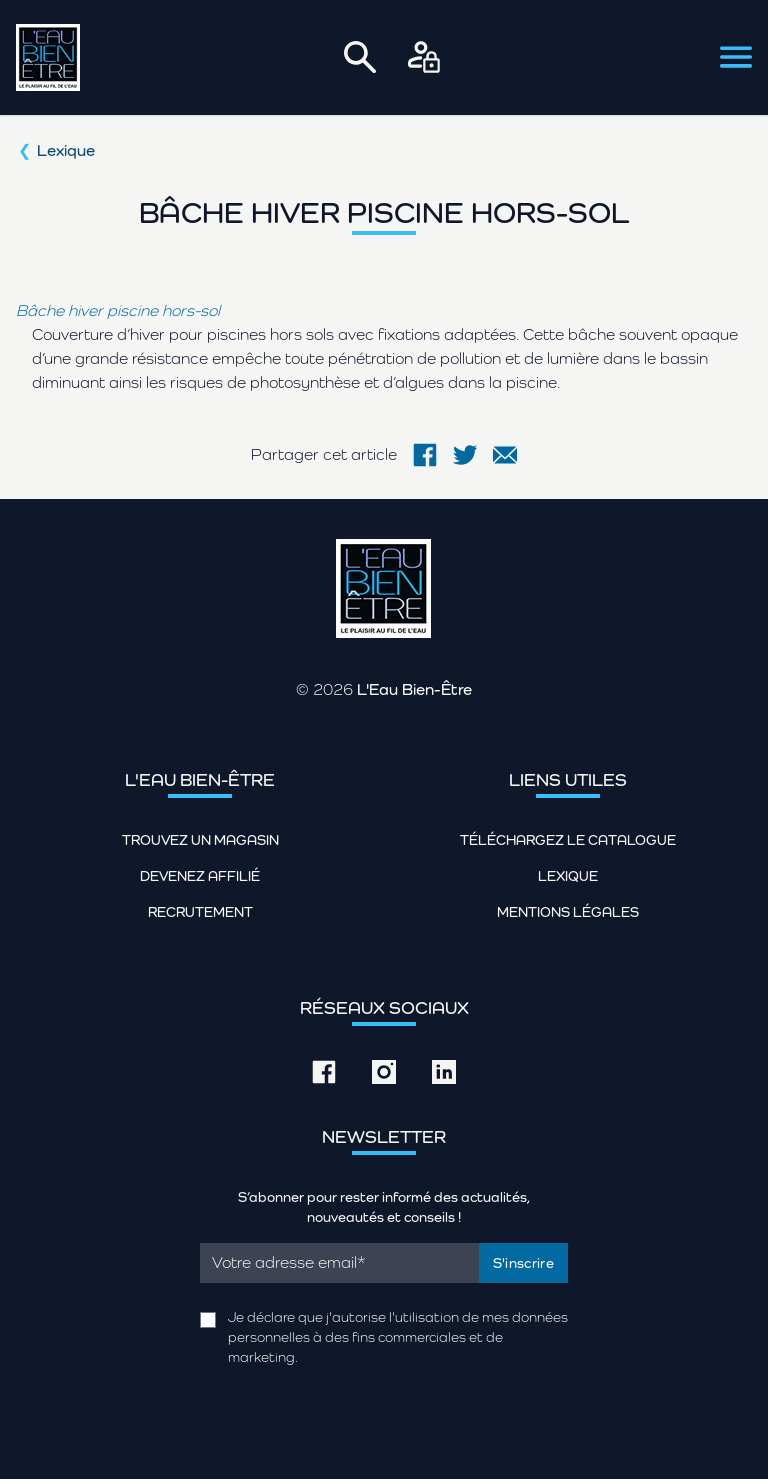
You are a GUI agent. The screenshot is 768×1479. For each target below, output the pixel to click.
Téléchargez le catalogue (568, 840)
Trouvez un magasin (200, 840)
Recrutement (200, 912)
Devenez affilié (200, 876)
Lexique (66, 150)
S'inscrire (524, 1263)
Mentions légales (568, 912)
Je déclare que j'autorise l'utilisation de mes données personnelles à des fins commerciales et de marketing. (398, 1337)
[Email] (339, 1263)
